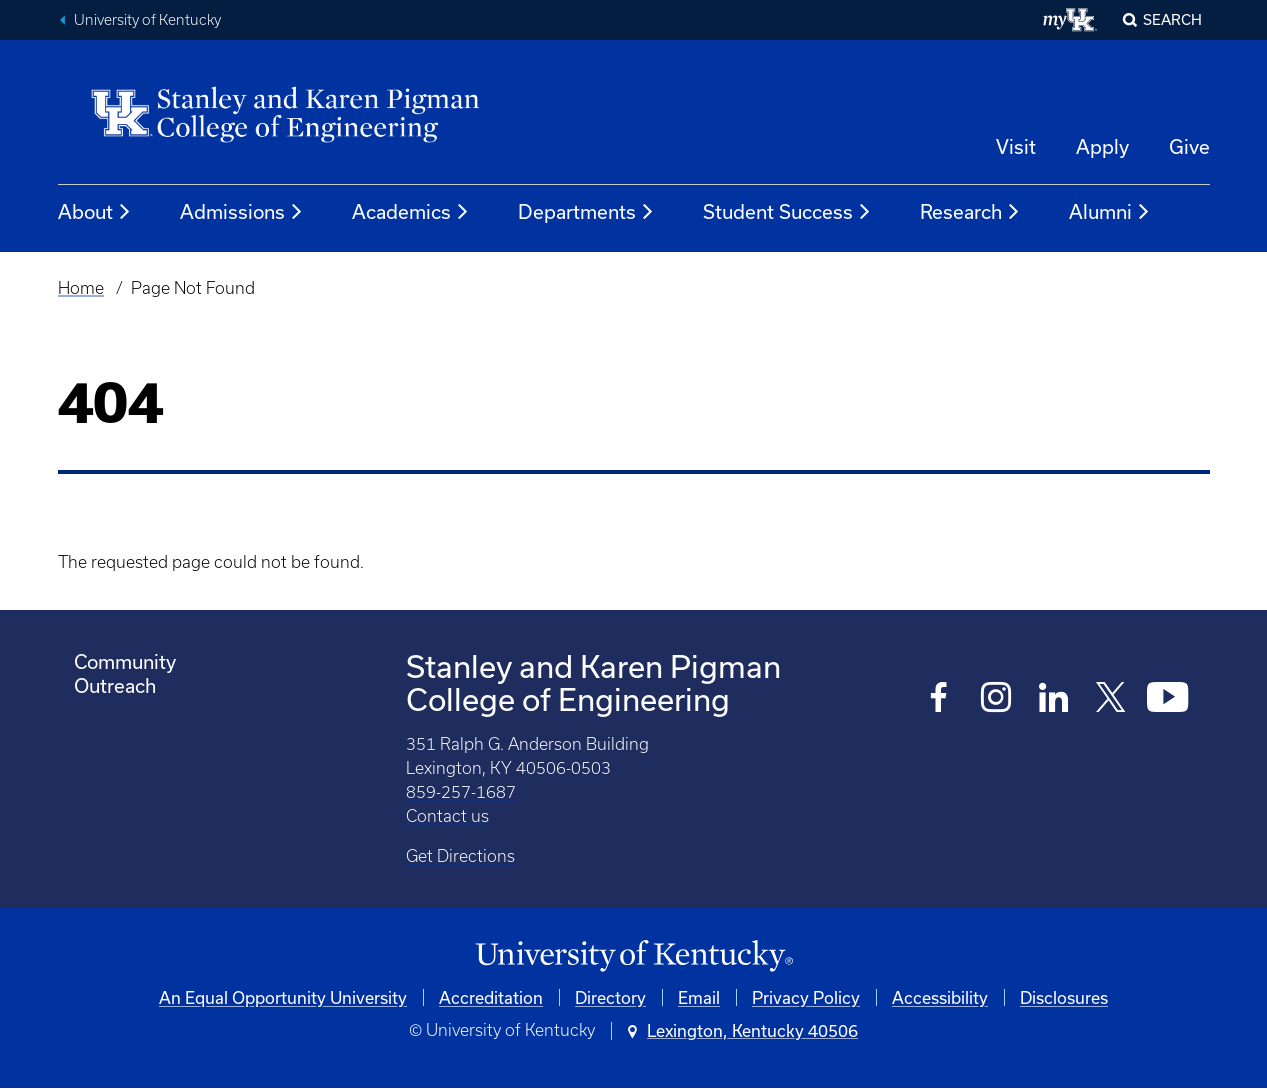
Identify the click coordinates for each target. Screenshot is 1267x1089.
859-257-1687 (461, 792)
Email (699, 997)
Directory (610, 997)
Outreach (115, 685)
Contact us (447, 816)
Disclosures (1064, 997)
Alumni (1110, 212)
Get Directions (460, 856)
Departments (586, 212)
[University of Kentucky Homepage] (634, 956)
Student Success (787, 212)
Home (81, 288)
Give (1189, 146)
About (95, 212)
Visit (1016, 146)
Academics (411, 212)
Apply (1102, 146)
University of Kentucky (147, 20)
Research (970, 212)
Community (125, 661)
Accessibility (940, 997)
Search (1172, 19)
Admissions (242, 212)
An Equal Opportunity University (283, 997)
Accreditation (491, 997)
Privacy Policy (806, 997)
